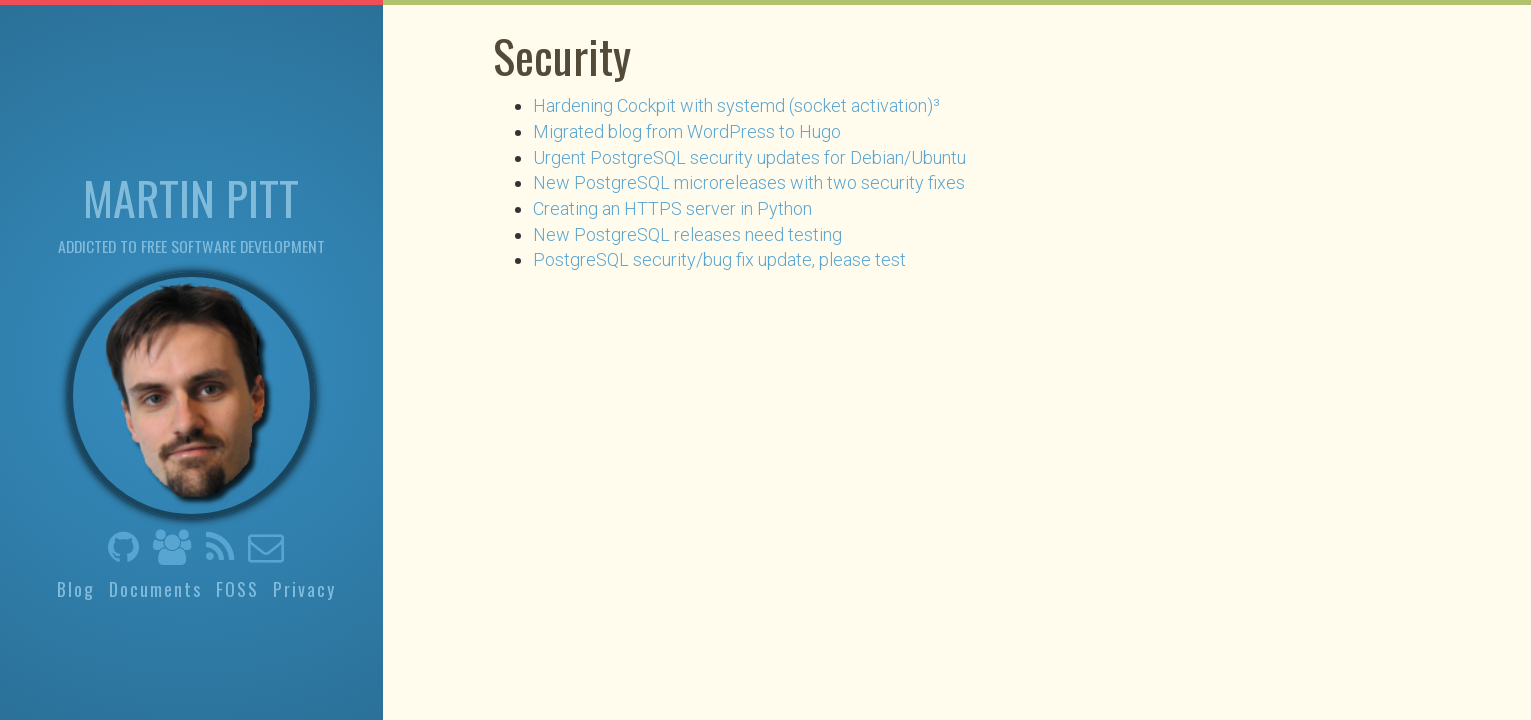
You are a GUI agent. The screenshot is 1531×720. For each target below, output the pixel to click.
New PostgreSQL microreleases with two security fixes (749, 182)
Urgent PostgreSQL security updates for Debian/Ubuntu (749, 157)
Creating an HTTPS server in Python (672, 208)
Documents (155, 589)
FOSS (237, 589)
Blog (76, 589)
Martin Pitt (191, 196)
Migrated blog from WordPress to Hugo (687, 131)
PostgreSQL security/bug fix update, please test (719, 259)
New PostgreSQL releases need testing (687, 234)
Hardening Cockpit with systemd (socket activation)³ (736, 105)
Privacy (304, 589)
